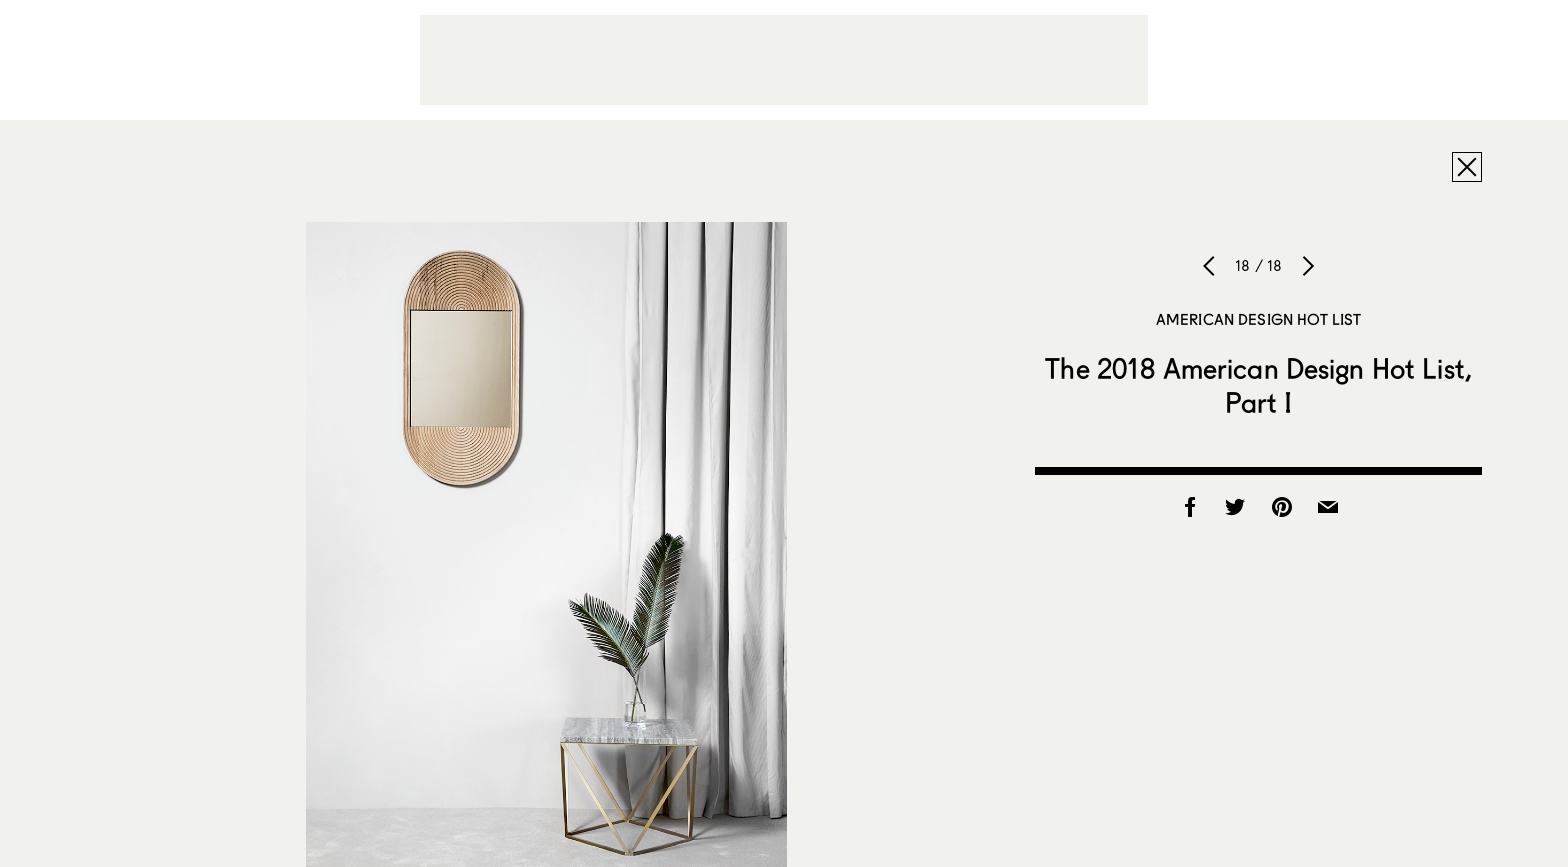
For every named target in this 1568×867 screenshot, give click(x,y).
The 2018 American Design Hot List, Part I (1258, 385)
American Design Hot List (1259, 319)
